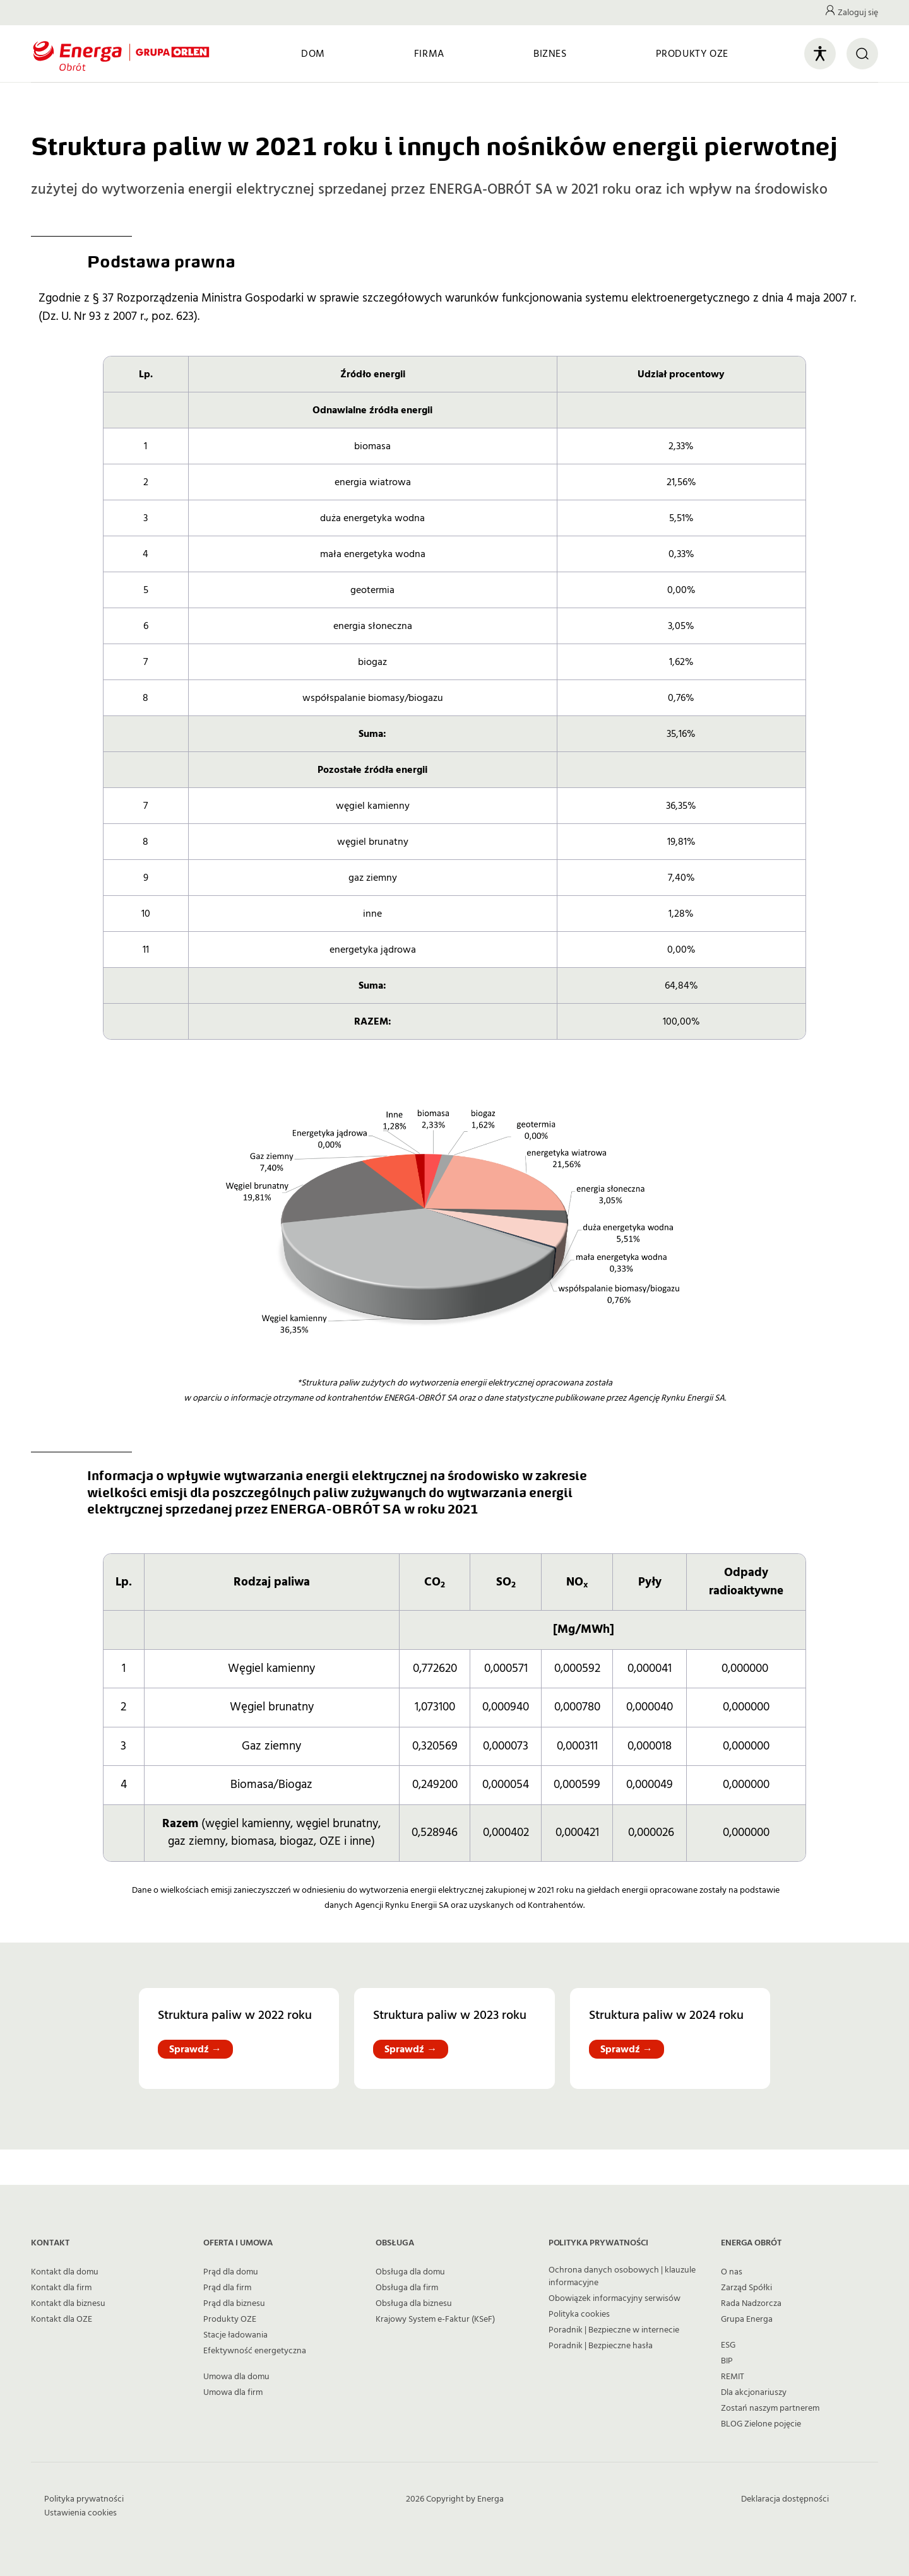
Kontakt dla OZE (61, 2319)
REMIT (732, 2376)
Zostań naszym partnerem (770, 2408)
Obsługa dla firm (407, 2287)
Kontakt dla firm (61, 2287)
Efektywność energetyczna (254, 2350)
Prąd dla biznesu (234, 2303)
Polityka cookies (579, 2314)
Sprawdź (195, 2049)
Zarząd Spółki (746, 2287)
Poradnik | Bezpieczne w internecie (614, 2330)
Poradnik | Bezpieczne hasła (601, 2345)
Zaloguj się (858, 12)
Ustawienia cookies (80, 2513)
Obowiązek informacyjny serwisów (614, 2298)
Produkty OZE (229, 2319)
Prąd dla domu (230, 2272)
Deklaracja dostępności (785, 2499)
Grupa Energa (747, 2319)
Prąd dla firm (227, 2287)
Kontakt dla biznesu (68, 2303)
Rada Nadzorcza (751, 2303)
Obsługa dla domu (410, 2272)
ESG (728, 2345)
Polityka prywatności (84, 2499)
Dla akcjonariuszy (754, 2392)
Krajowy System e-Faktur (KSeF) (435, 2319)
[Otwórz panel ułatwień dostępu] (820, 53)
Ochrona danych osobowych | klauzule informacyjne (622, 2276)
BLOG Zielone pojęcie (761, 2424)
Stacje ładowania (235, 2335)
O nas (731, 2272)
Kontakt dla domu (64, 2272)
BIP (727, 2361)
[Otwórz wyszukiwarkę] (862, 53)
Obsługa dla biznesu (414, 2303)
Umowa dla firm (233, 2392)
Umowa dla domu (236, 2376)
